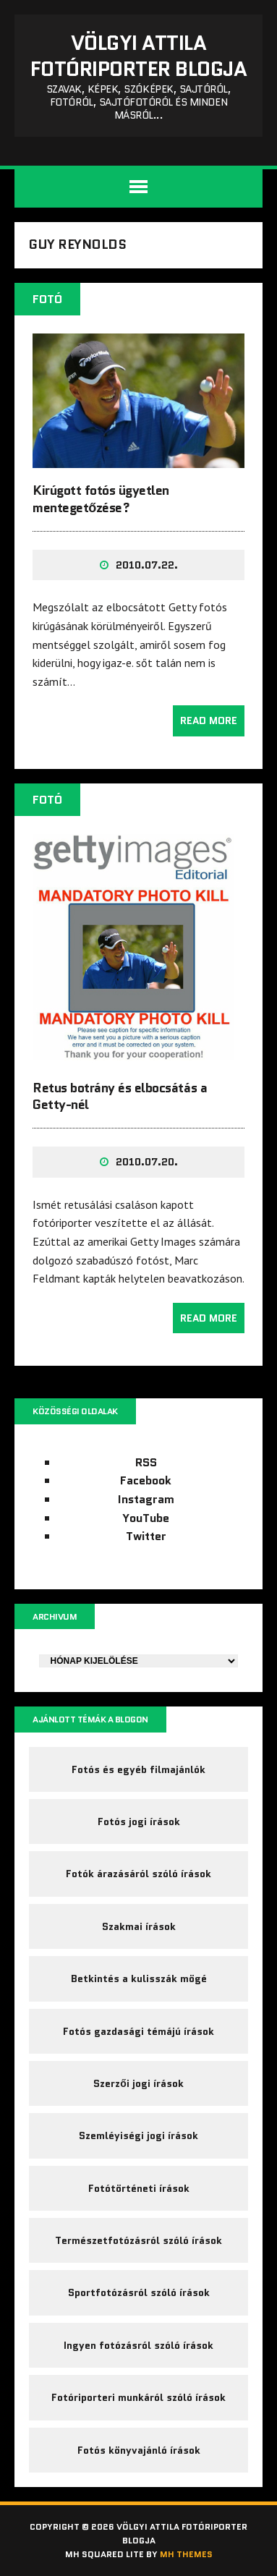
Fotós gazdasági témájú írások (138, 2031)
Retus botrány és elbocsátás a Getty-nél (120, 1096)
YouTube (145, 1518)
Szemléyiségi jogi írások (138, 2135)
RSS (146, 1462)
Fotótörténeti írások (138, 2188)
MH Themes (186, 2554)
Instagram (146, 1499)
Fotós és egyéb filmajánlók (138, 1769)
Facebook (145, 1480)
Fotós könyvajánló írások (138, 2450)
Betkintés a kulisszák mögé (139, 1978)
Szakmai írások (139, 1926)
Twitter (146, 1536)
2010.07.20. (147, 1162)
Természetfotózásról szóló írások (138, 2240)
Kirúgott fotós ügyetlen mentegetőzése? (101, 499)
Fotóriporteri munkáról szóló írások (138, 2397)
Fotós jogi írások (139, 1821)
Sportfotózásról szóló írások (139, 2292)
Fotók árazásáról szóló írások (138, 1873)
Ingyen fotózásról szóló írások (138, 2345)
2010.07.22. (147, 565)
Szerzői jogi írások (138, 2083)
